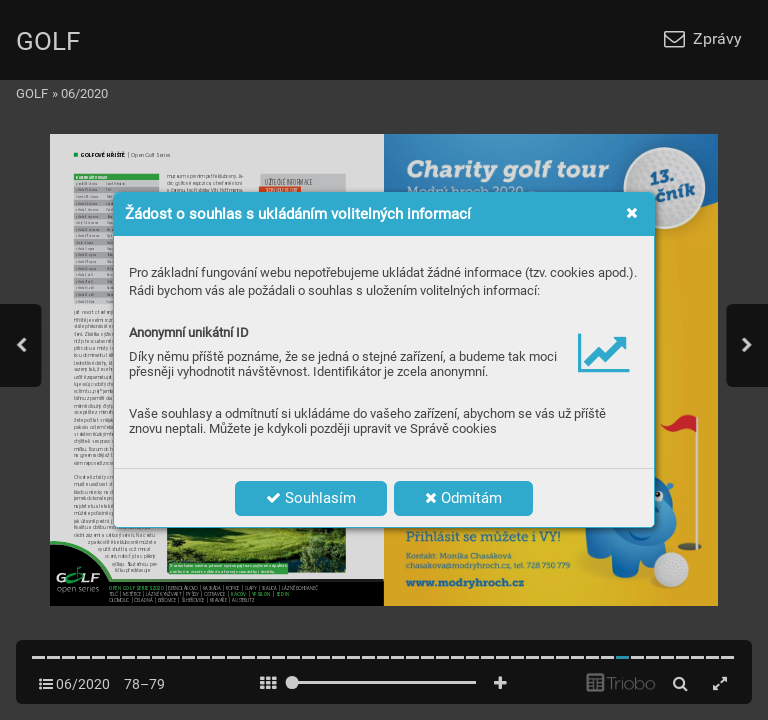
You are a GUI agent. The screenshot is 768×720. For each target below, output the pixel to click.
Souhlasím (311, 498)
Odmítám (463, 498)
